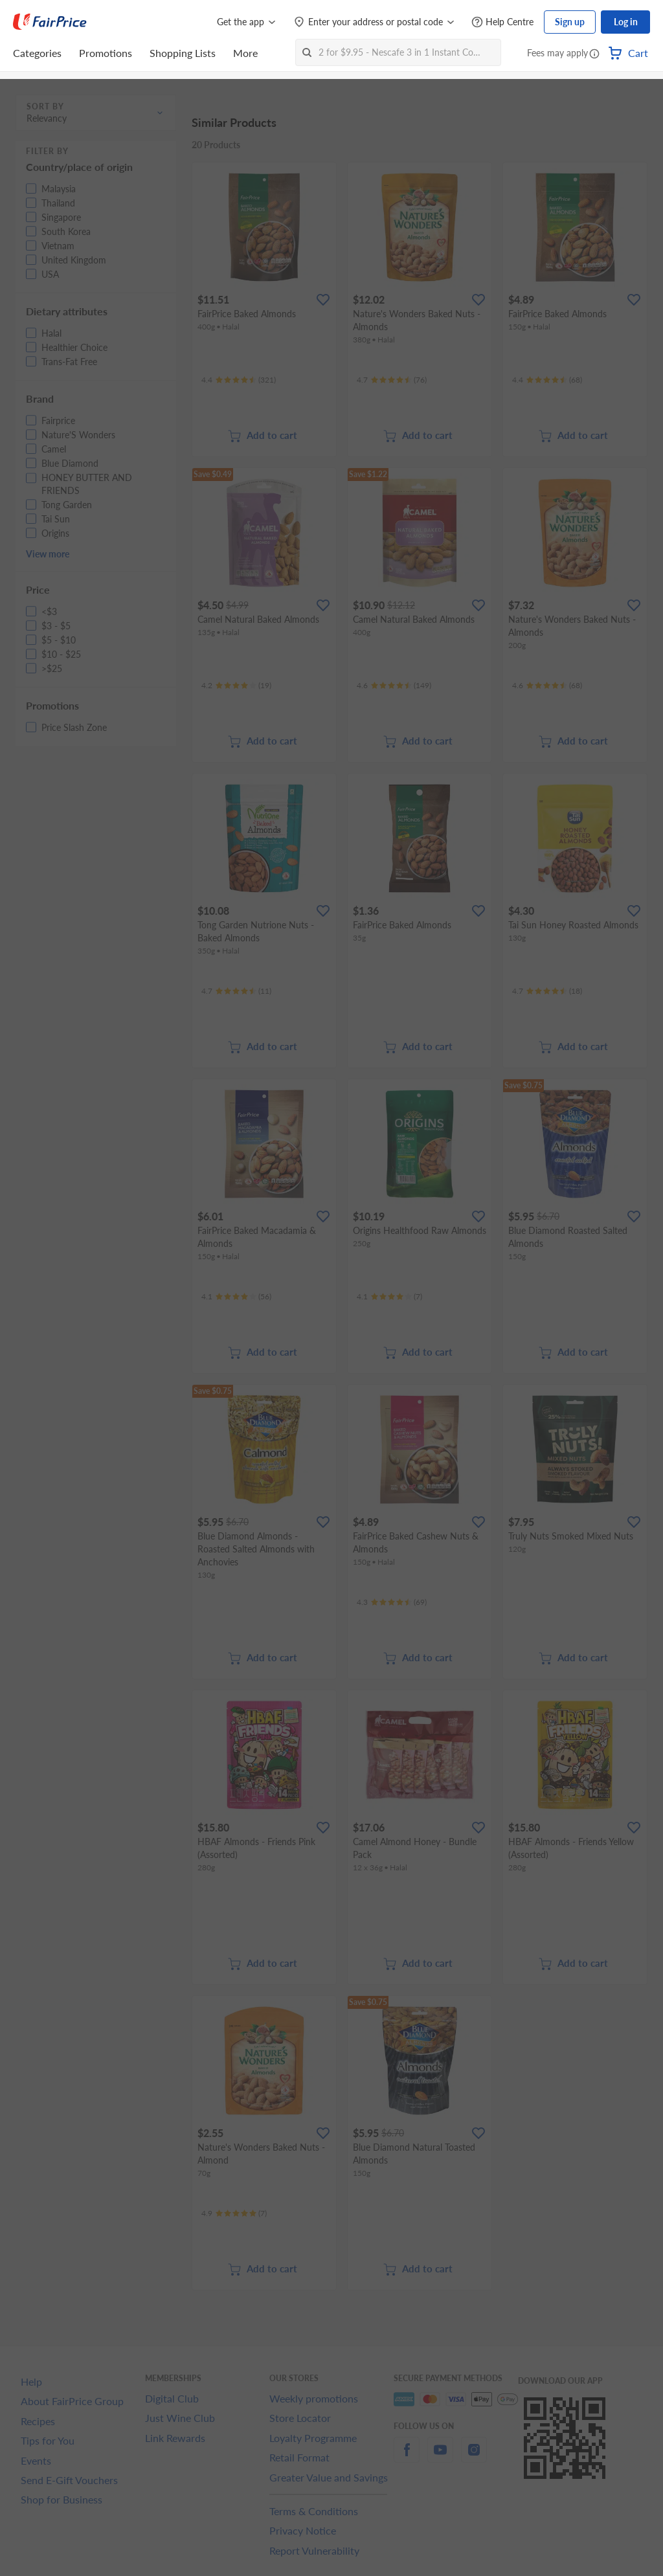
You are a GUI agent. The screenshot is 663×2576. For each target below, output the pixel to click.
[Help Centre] (502, 22)
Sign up (570, 21)
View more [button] (47, 553)
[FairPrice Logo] (50, 22)
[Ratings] (238, 380)
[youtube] (440, 2457)
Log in (626, 21)
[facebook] (407, 2457)
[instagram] (474, 2457)
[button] (594, 54)
